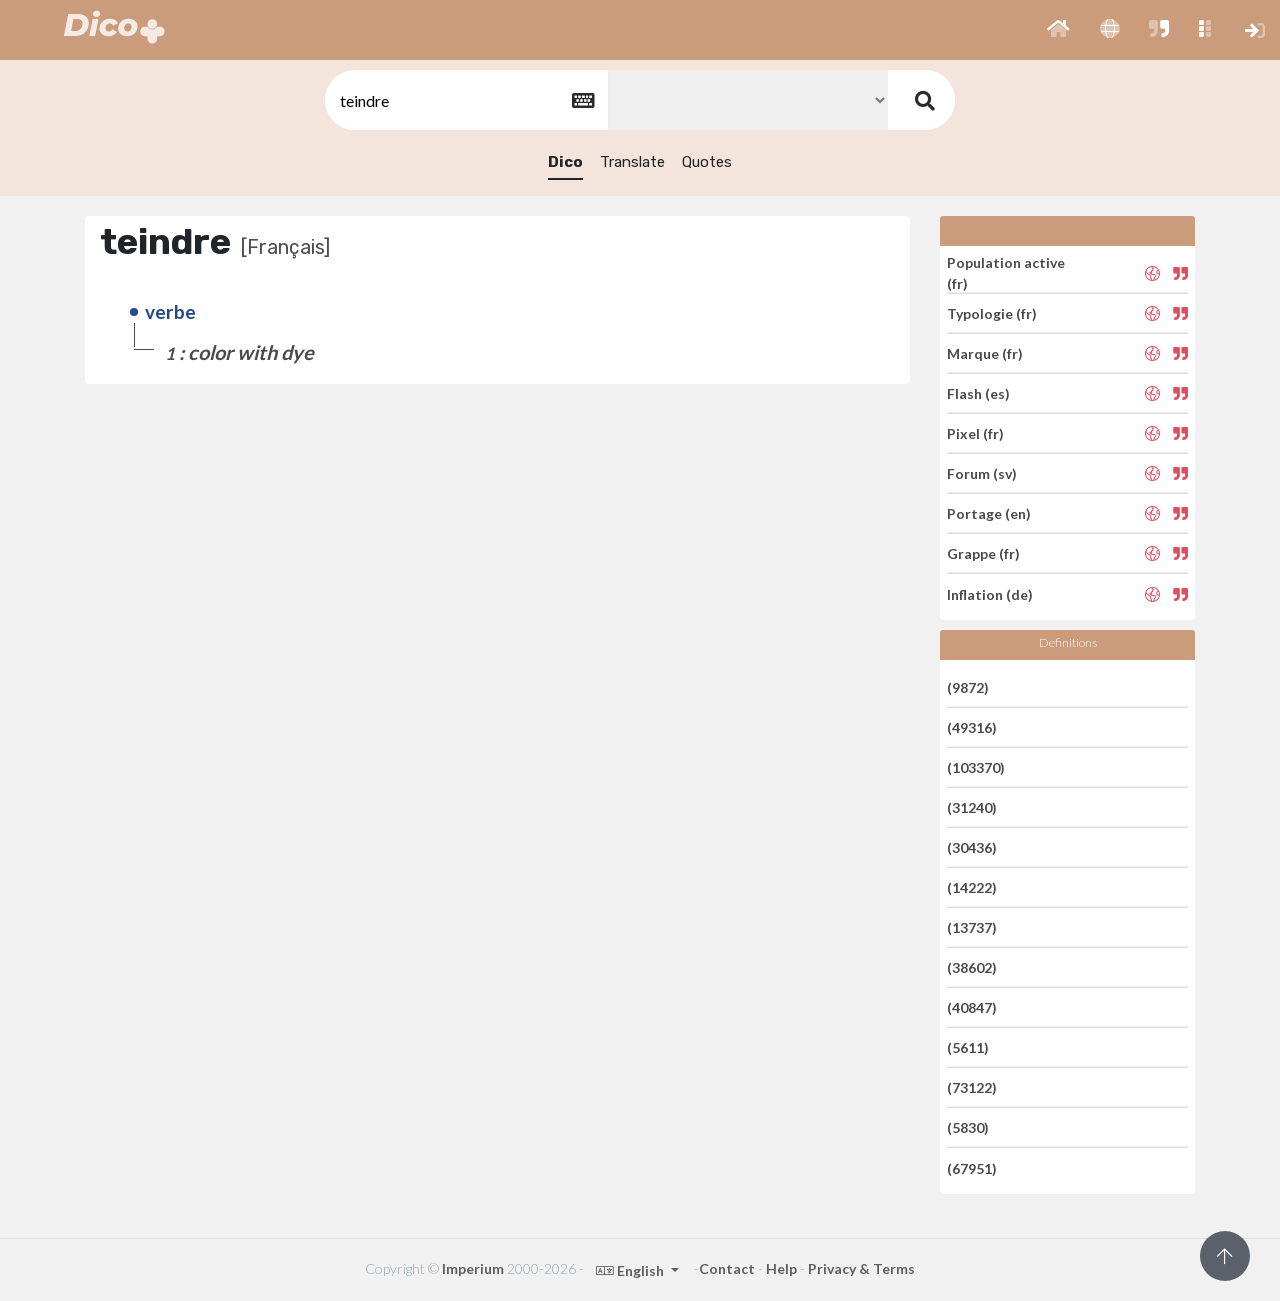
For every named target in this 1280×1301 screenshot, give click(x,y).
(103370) (976, 767)
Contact (727, 1268)
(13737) (972, 927)
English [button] (631, 1270)
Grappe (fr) (983, 553)
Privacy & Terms (861, 1268)
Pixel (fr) (975, 433)
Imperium (473, 1268)
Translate (632, 162)
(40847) (972, 1007)
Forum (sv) (982, 473)
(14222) (972, 887)
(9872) (968, 686)
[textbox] (465, 100)
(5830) (968, 1127)
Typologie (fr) (992, 313)
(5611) (968, 1047)
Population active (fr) (1006, 273)
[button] (1058, 30)
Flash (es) (978, 393)
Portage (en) (989, 513)
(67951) (972, 1167)
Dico (565, 162)
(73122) (972, 1087)
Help (781, 1268)
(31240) (972, 807)
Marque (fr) (985, 353)
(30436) (972, 847)
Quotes (707, 162)
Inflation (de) (990, 593)
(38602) (972, 967)
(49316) (972, 727)
